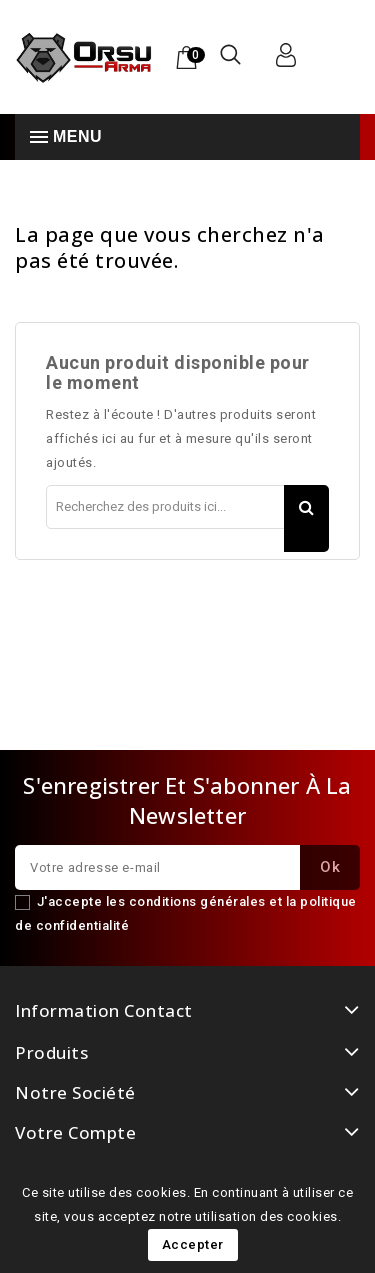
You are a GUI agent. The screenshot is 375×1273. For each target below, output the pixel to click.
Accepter (193, 1244)
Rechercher (306, 518)
